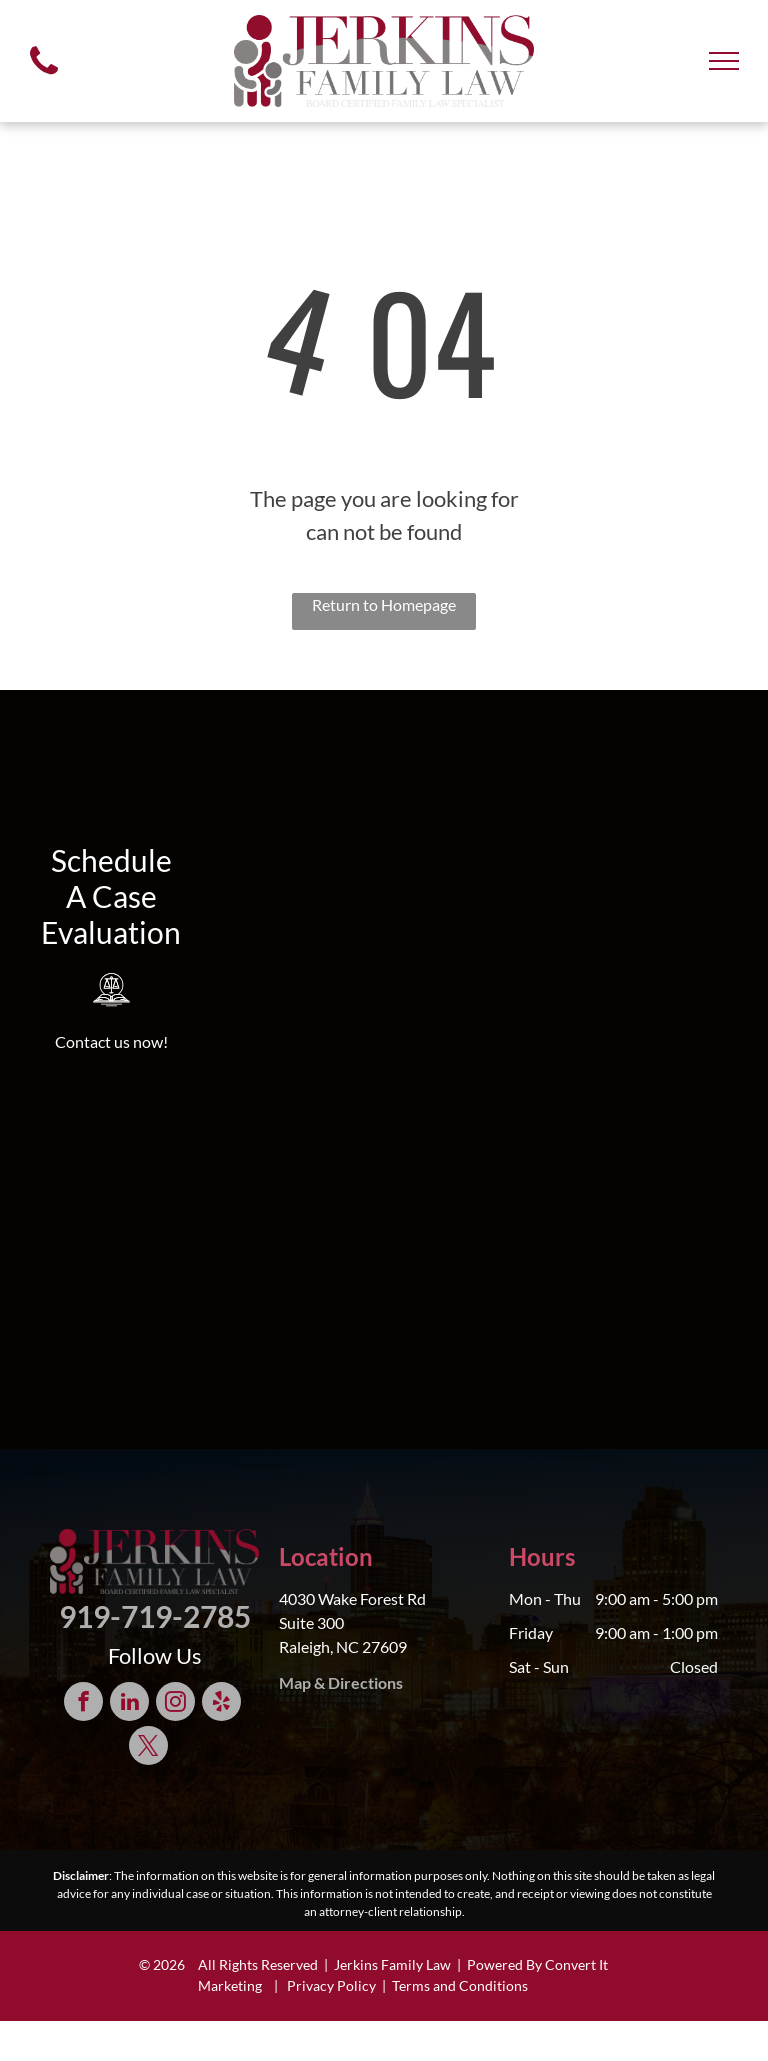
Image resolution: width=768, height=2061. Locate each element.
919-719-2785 (155, 1616)
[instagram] (175, 1704)
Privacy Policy (331, 1985)
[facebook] (83, 1704)
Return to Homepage (384, 604)
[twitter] (148, 1748)
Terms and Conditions (460, 1985)
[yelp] (221, 1704)
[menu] (724, 61)
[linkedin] (129, 1704)
